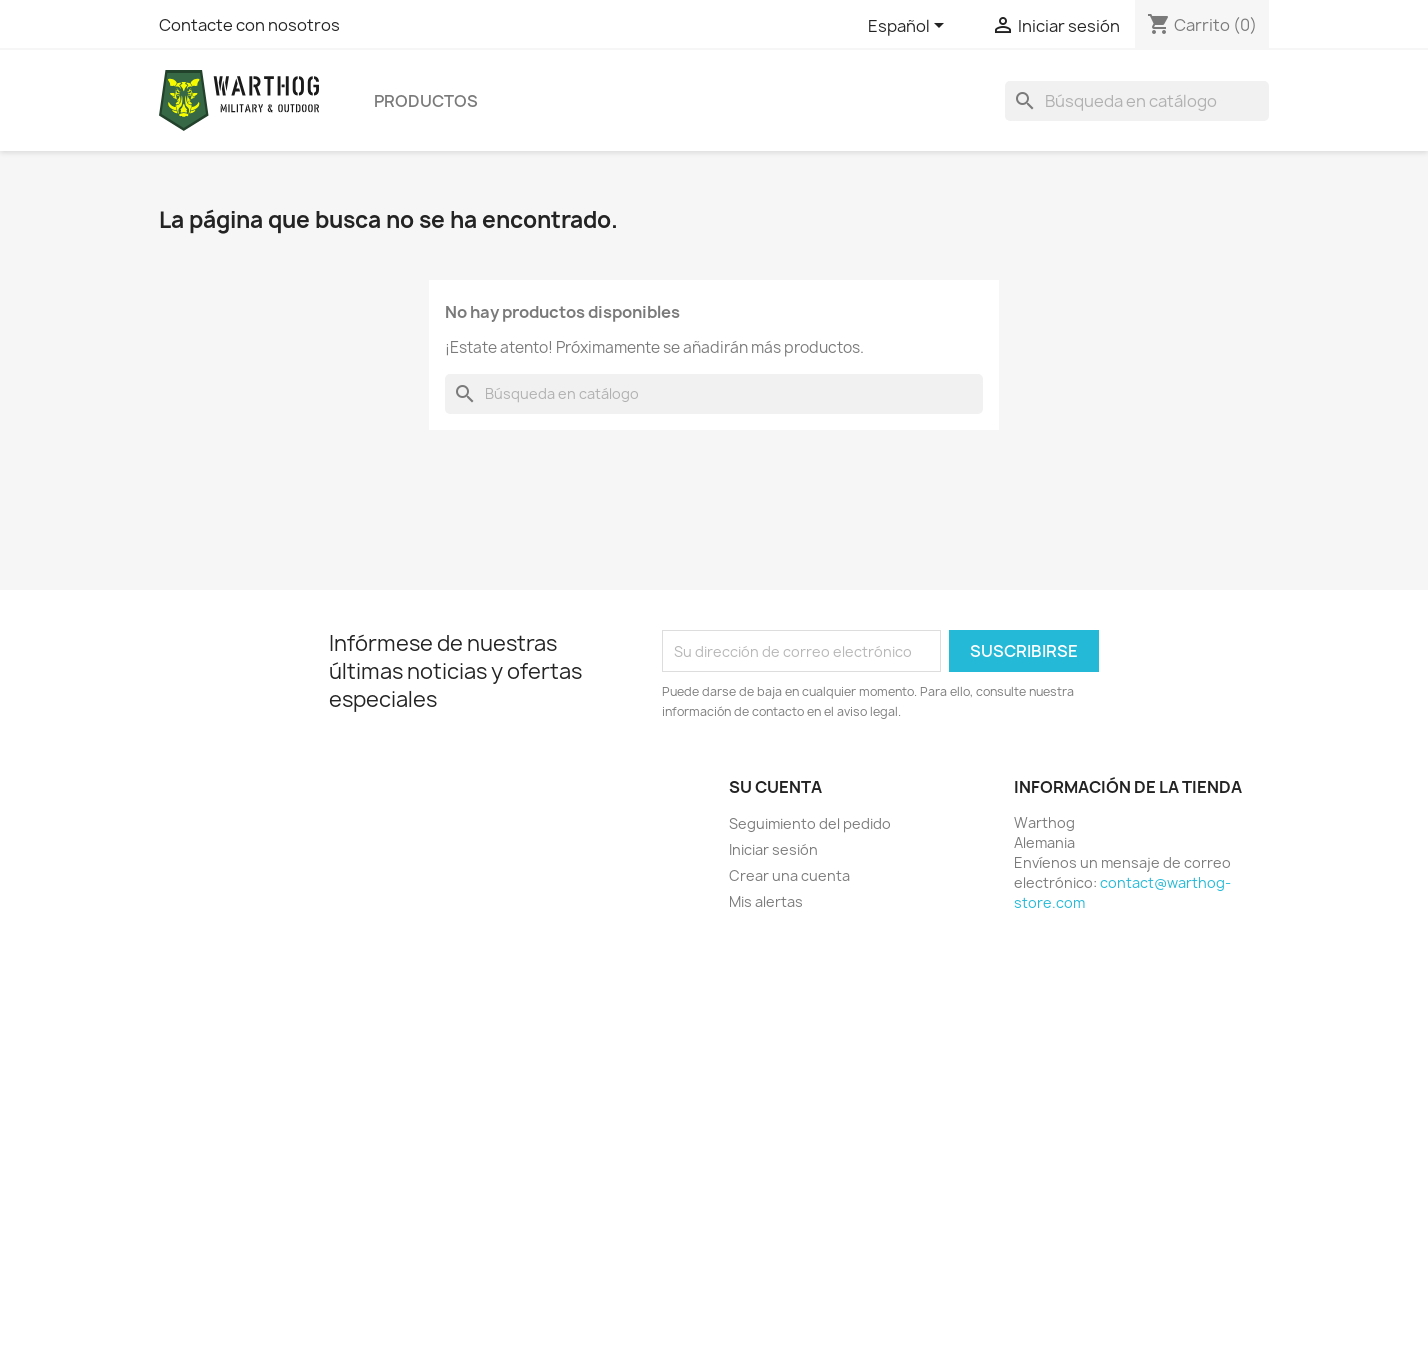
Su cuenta (775, 787)
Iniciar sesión (773, 849)
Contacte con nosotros (249, 25)
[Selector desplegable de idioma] (909, 27)
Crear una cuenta (789, 875)
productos (426, 101)
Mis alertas (766, 901)
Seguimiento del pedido (810, 823)
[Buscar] (1137, 101)
